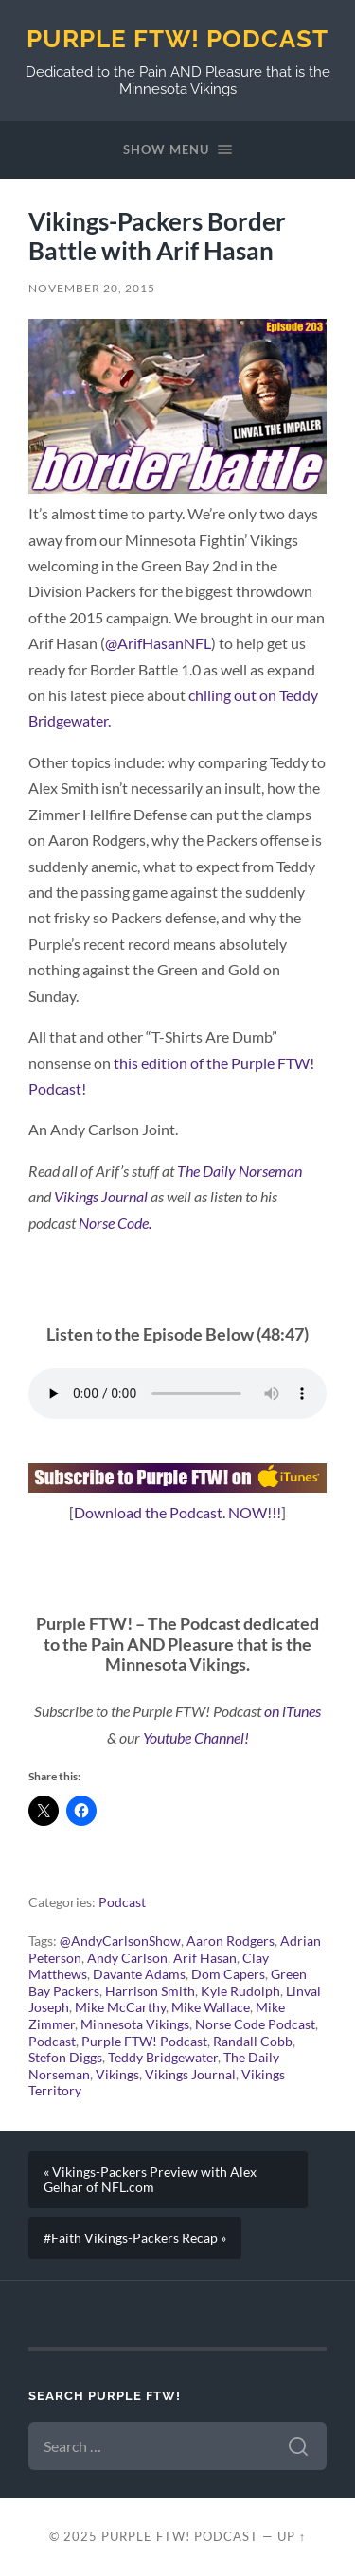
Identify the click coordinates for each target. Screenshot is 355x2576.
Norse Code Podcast (255, 2024)
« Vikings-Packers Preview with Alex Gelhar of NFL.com (150, 2179)
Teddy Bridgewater (163, 2057)
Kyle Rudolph (240, 1991)
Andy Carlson (127, 1958)
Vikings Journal (101, 1196)
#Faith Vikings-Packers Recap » (135, 2238)
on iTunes (292, 1711)
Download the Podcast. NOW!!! (177, 1512)
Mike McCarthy (120, 2007)
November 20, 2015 (91, 288)
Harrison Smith (150, 1991)
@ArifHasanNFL (158, 643)
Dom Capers (228, 1974)
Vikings (117, 2074)
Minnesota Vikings (134, 2024)
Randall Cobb (253, 2041)
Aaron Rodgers (230, 1941)
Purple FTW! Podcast (177, 38)
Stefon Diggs (65, 2057)
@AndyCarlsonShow (120, 1941)
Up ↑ (291, 2536)
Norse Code (114, 1223)
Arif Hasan (205, 1958)
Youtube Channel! (194, 1737)
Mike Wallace (210, 2007)
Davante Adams (139, 1974)
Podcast (122, 1902)
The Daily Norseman (239, 1171)
